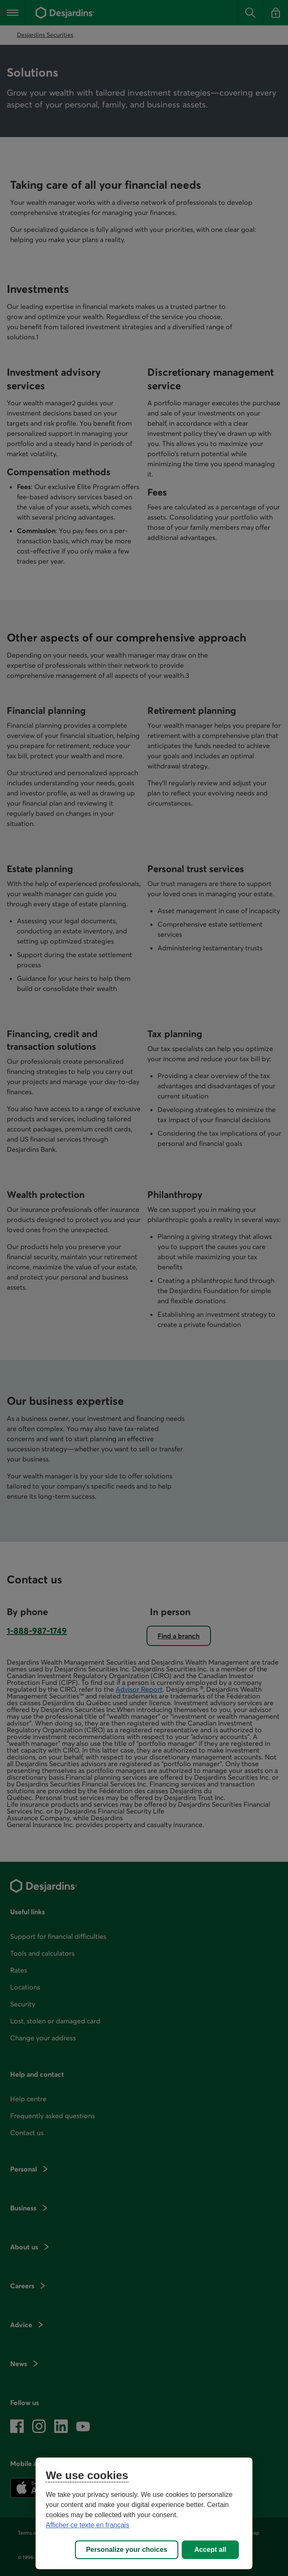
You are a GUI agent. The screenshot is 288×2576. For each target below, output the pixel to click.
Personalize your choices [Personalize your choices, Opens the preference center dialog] (126, 2549)
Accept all (210, 2549)
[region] (144, 2513)
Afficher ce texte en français (87, 2525)
